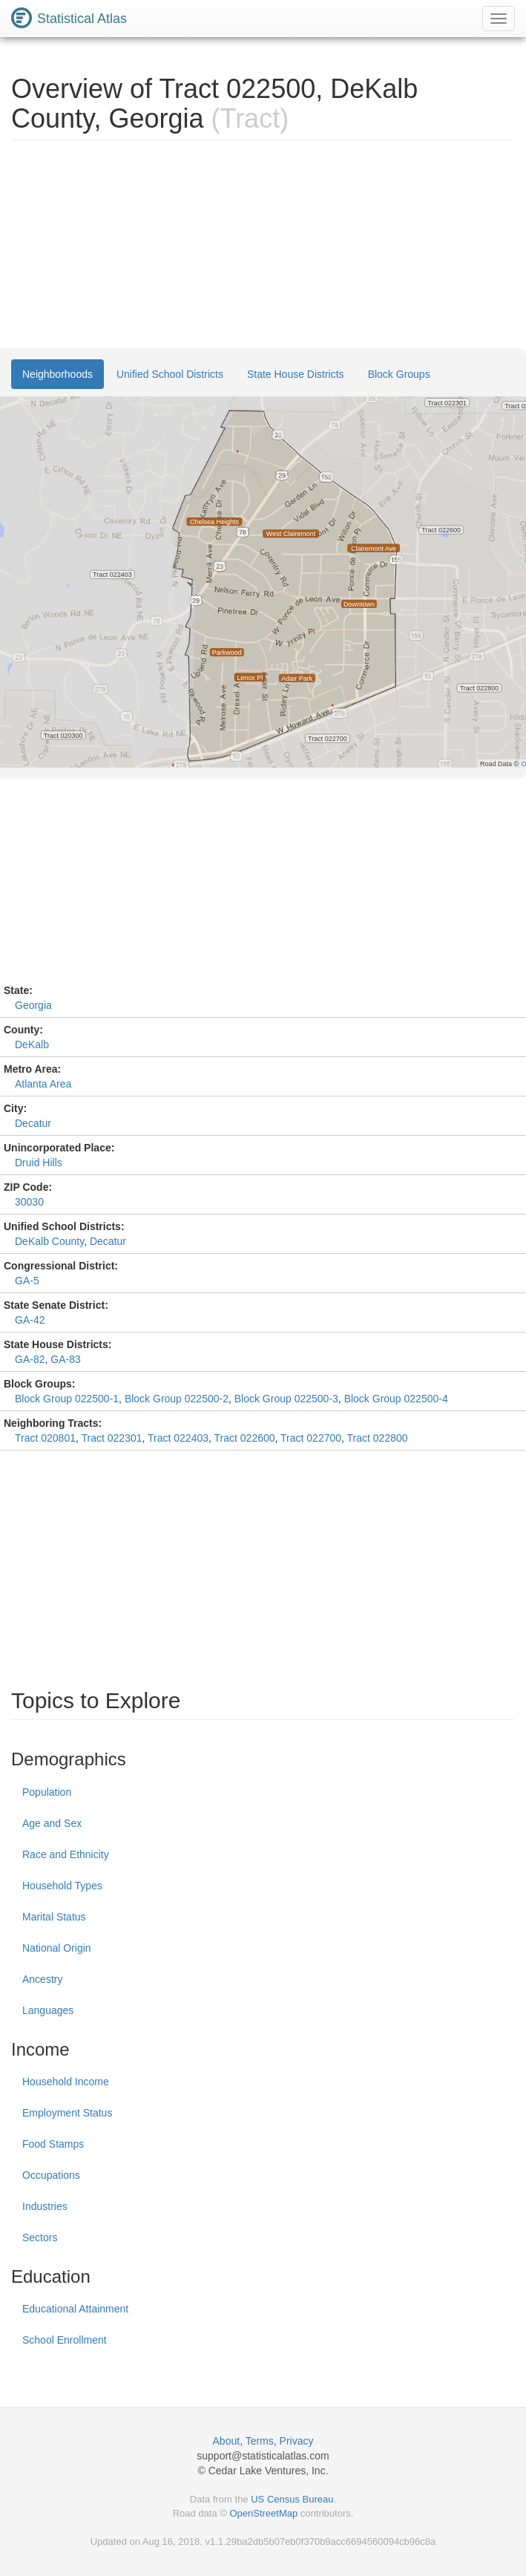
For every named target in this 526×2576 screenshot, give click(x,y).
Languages (47, 2010)
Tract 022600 (244, 1438)
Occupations (51, 2175)
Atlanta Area (43, 1084)
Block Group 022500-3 (286, 1399)
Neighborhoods (57, 374)
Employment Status (67, 2113)
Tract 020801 (45, 1438)
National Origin (56, 1948)
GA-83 (65, 1359)
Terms (260, 2441)
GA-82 (30, 1359)
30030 (29, 1202)
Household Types (62, 1886)
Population (46, 1792)
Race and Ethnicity (65, 1854)
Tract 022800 (377, 1438)
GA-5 (27, 1281)
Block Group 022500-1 (67, 1399)
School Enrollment (64, 2340)
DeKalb (32, 1044)
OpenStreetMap (263, 2513)
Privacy (297, 2441)
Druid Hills (38, 1162)
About (226, 2441)
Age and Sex (52, 1823)
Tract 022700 (310, 1438)
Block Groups (399, 374)
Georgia (33, 1005)
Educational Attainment (75, 2309)
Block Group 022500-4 (396, 1399)
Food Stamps (53, 2144)
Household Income (65, 2082)
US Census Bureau (292, 2499)
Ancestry (42, 1979)
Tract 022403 (178, 1438)
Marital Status (54, 1917)
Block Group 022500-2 (177, 1399)
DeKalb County (49, 1241)
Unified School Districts (169, 374)
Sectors (39, 2237)
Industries (45, 2206)
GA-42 (30, 1320)
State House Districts (295, 374)
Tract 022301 (112, 1438)
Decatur (33, 1123)
